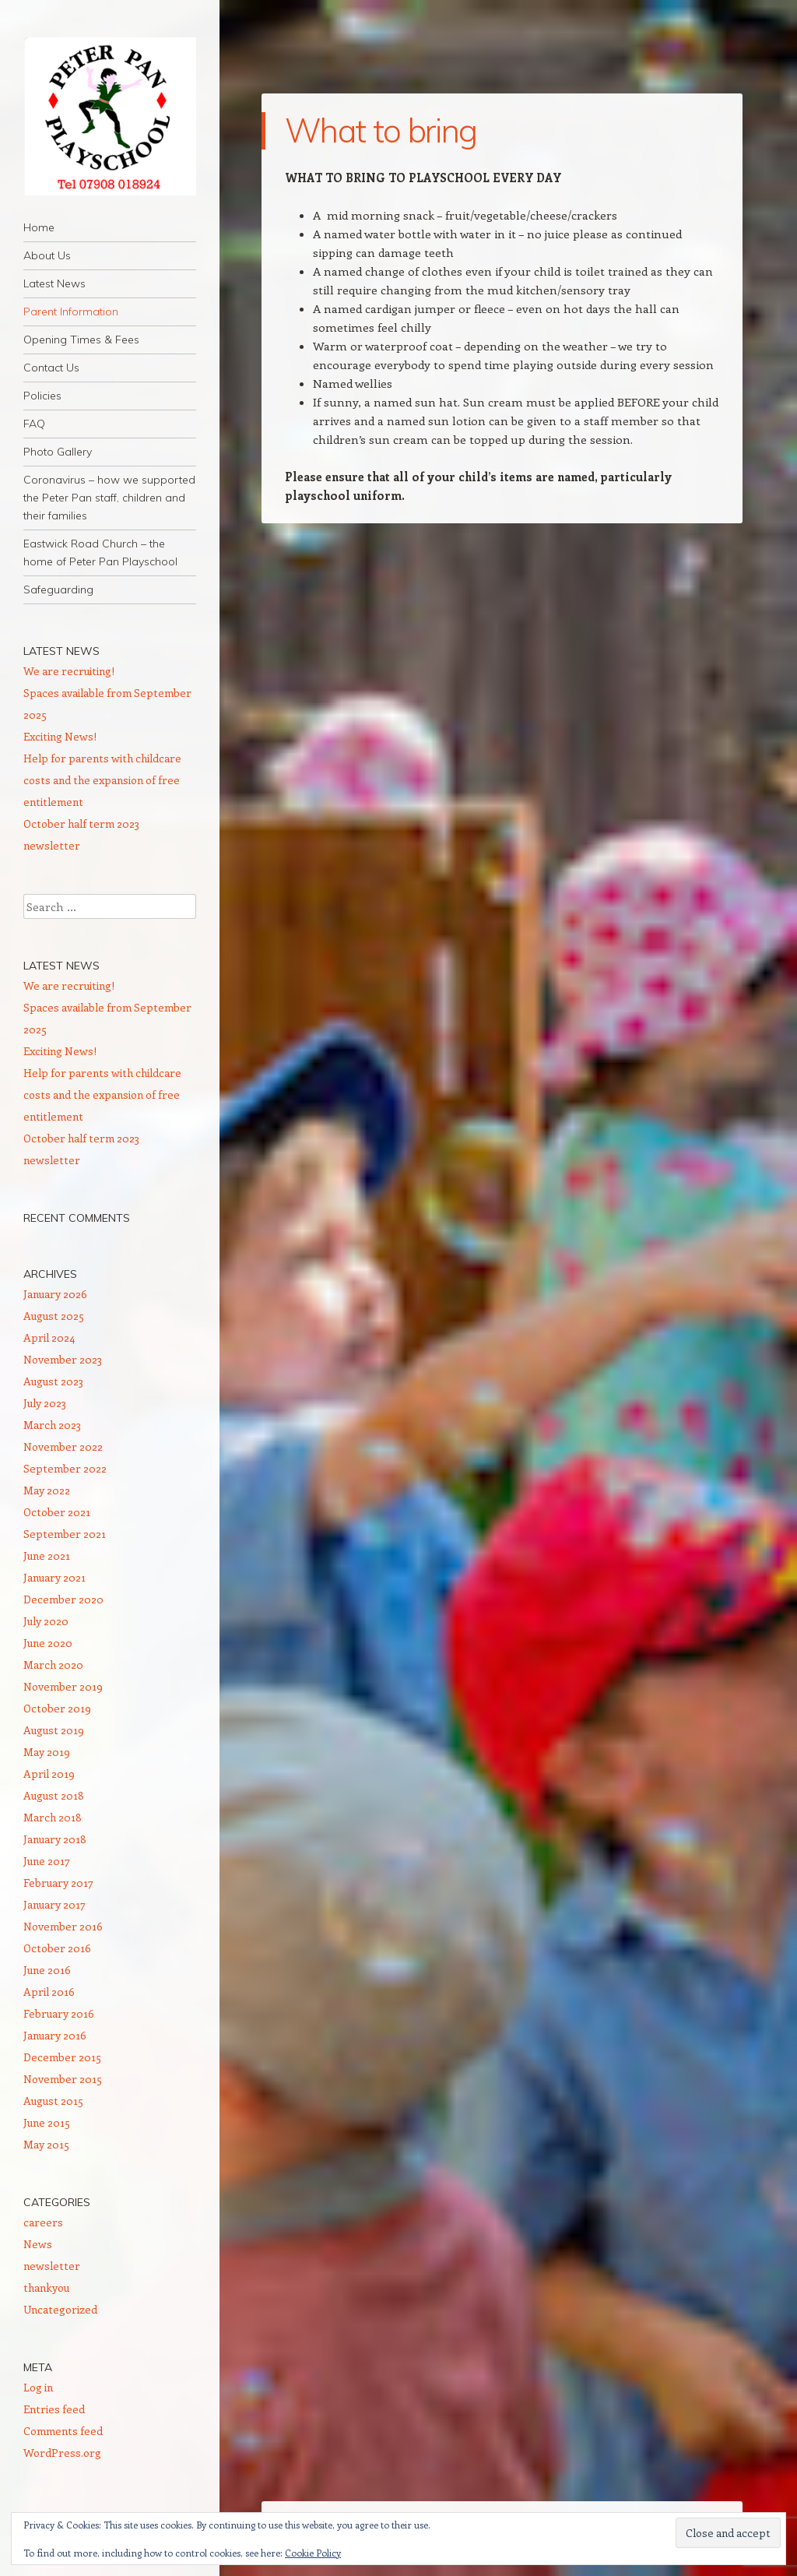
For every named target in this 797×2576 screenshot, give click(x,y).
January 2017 (54, 1904)
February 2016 (58, 2013)
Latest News (54, 283)
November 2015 (62, 2078)
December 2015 (62, 2057)
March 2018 (52, 1817)
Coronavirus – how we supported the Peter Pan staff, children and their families (109, 498)
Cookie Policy (313, 2552)
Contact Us (51, 368)
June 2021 (46, 1555)
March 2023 (52, 1424)
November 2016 (63, 1926)
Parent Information (70, 311)
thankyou (46, 2287)
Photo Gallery (57, 452)
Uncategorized (60, 2309)
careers (43, 2222)
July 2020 (45, 1621)
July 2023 (44, 1402)
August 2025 (53, 1315)
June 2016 (47, 1969)
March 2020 (53, 1664)
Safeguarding (58, 589)
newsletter (51, 2265)
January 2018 (54, 1839)
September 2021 (64, 1533)
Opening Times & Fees (81, 340)
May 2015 (46, 2144)
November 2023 (62, 1359)
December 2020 (63, 1599)
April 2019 (49, 1773)
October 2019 (57, 1708)
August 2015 (53, 2100)
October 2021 (56, 1511)
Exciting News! (60, 736)
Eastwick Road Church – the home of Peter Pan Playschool (100, 552)
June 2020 (47, 1642)
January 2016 (54, 2035)
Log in (38, 2387)
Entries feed (54, 2409)
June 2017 (46, 1860)
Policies (42, 396)
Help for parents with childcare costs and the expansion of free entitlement (102, 780)
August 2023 (53, 1381)
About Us (47, 255)
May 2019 (46, 1751)
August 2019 (53, 1730)
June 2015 (46, 2122)
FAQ (34, 424)
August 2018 (53, 1795)
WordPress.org (62, 2452)
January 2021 (54, 1577)
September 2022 (65, 1468)
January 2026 (55, 1293)
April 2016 (49, 1991)
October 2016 (57, 1948)
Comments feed (63, 2430)
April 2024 (49, 1337)
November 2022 (63, 1446)
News (37, 2243)
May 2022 (46, 1490)
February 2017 (58, 1882)
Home (38, 227)
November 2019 (63, 1686)
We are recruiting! (68, 670)
